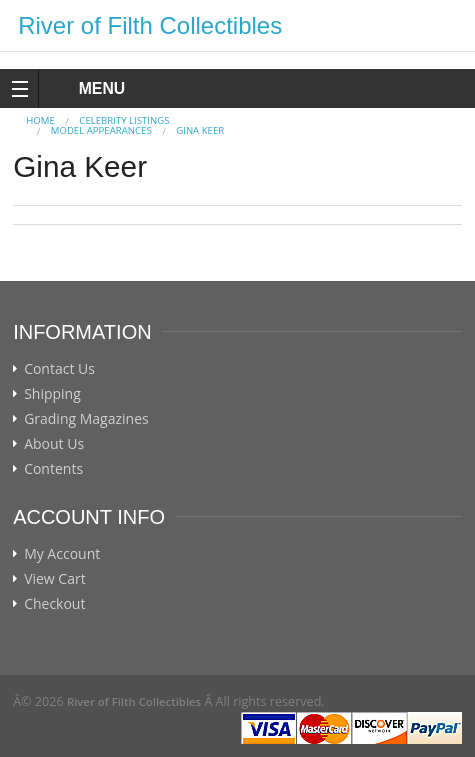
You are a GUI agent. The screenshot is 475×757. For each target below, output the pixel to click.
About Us (54, 444)
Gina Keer (200, 130)
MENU (83, 88)
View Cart (55, 579)
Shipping (52, 394)
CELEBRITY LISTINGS (124, 120)
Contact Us (59, 369)
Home (40, 120)
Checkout (54, 604)
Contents (53, 469)
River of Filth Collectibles (150, 25)
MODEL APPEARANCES (101, 130)
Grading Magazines (86, 419)
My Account (62, 554)
